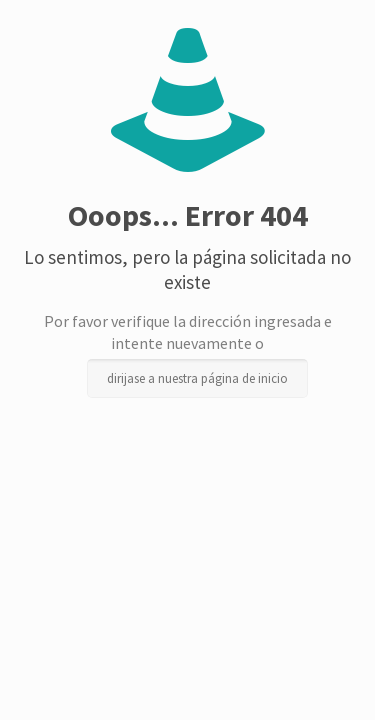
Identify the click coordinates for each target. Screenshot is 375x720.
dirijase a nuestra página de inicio (197, 378)
